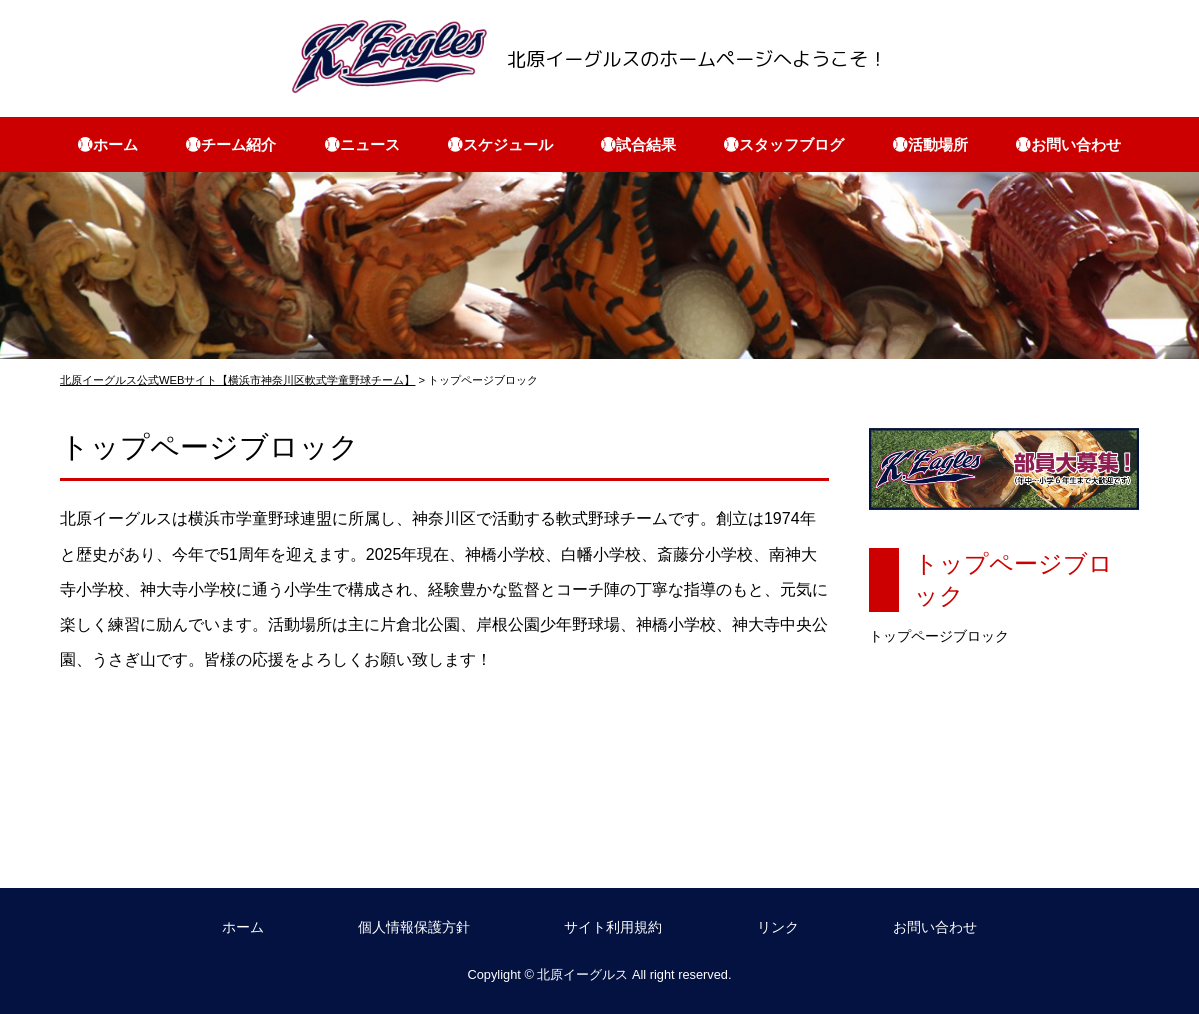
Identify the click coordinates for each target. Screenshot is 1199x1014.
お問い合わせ (935, 927)
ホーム (243, 927)
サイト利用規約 (613, 927)
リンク (778, 927)
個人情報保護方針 (414, 927)
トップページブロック (939, 636)
